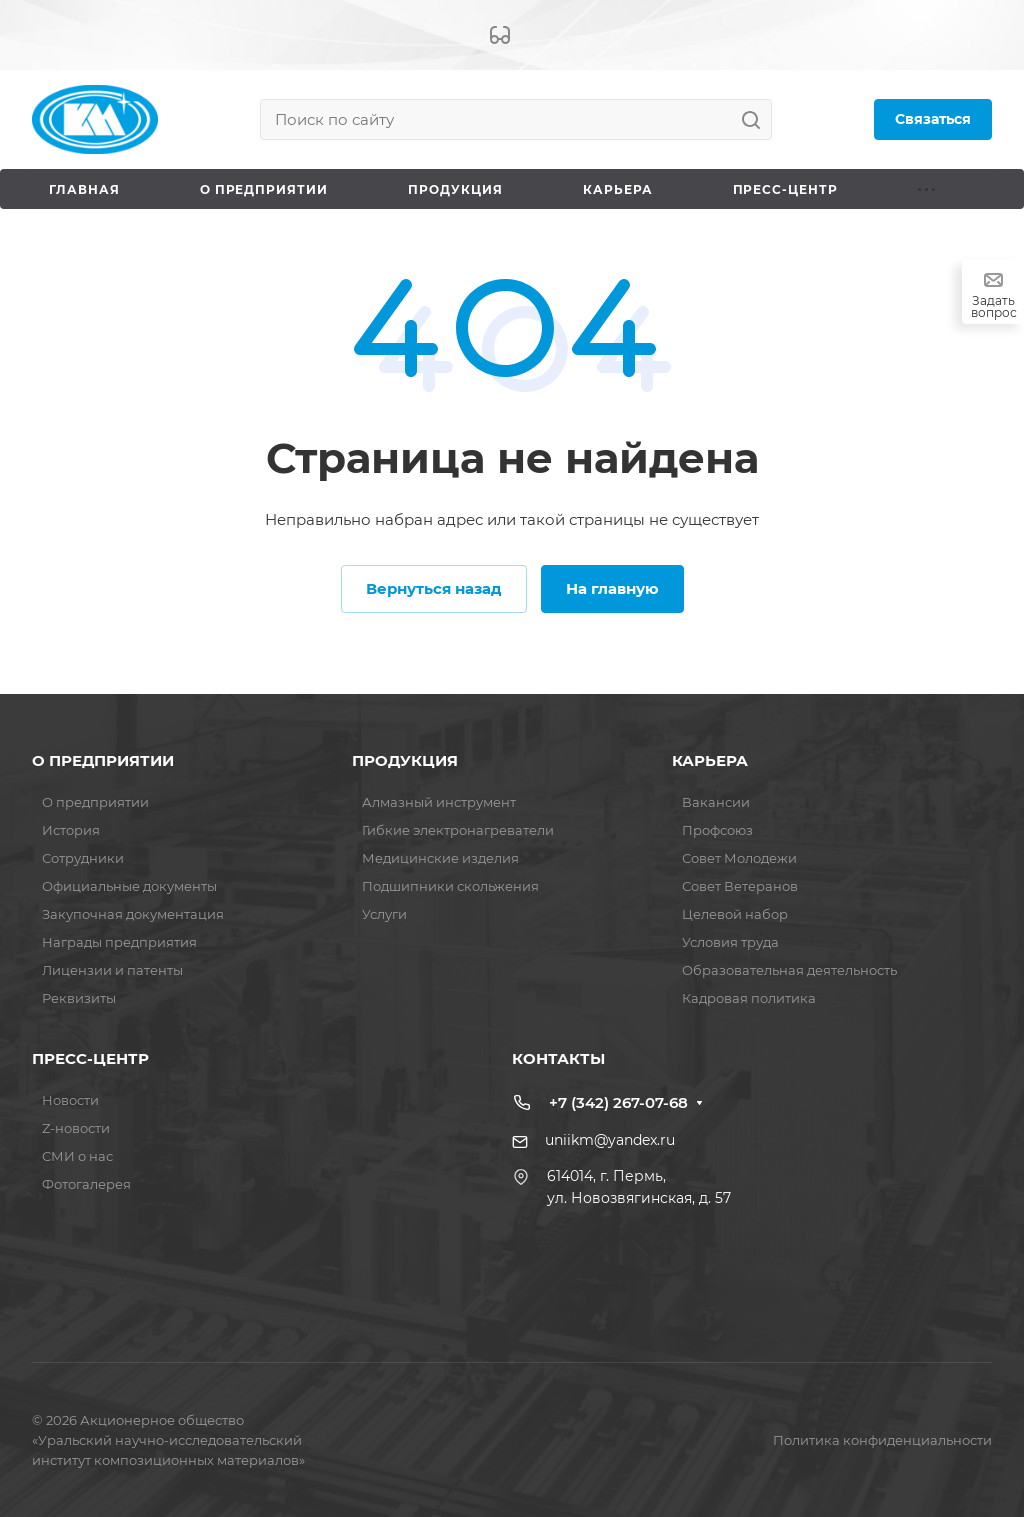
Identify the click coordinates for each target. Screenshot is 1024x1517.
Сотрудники (83, 858)
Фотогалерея (86, 1184)
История (71, 830)
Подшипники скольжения (450, 886)
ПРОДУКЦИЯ (405, 760)
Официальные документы (129, 886)
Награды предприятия (119, 942)
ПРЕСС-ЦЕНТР (90, 1058)
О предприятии (95, 802)
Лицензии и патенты (112, 970)
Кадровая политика (749, 998)
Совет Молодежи (739, 858)
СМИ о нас (77, 1156)
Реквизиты (79, 998)
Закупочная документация (133, 914)
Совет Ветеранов (740, 886)
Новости (70, 1100)
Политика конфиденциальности (882, 1440)
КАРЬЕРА (710, 760)
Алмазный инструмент (439, 802)
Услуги (384, 914)
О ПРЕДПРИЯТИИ (103, 760)
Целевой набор (735, 914)
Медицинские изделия (440, 858)
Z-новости (76, 1128)
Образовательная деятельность (789, 970)
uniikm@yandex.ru (610, 1140)
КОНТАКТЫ (558, 1058)
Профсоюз (717, 830)
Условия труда (730, 942)
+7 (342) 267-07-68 (618, 1102)
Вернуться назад (434, 588)
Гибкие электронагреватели (458, 830)
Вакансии (716, 802)
